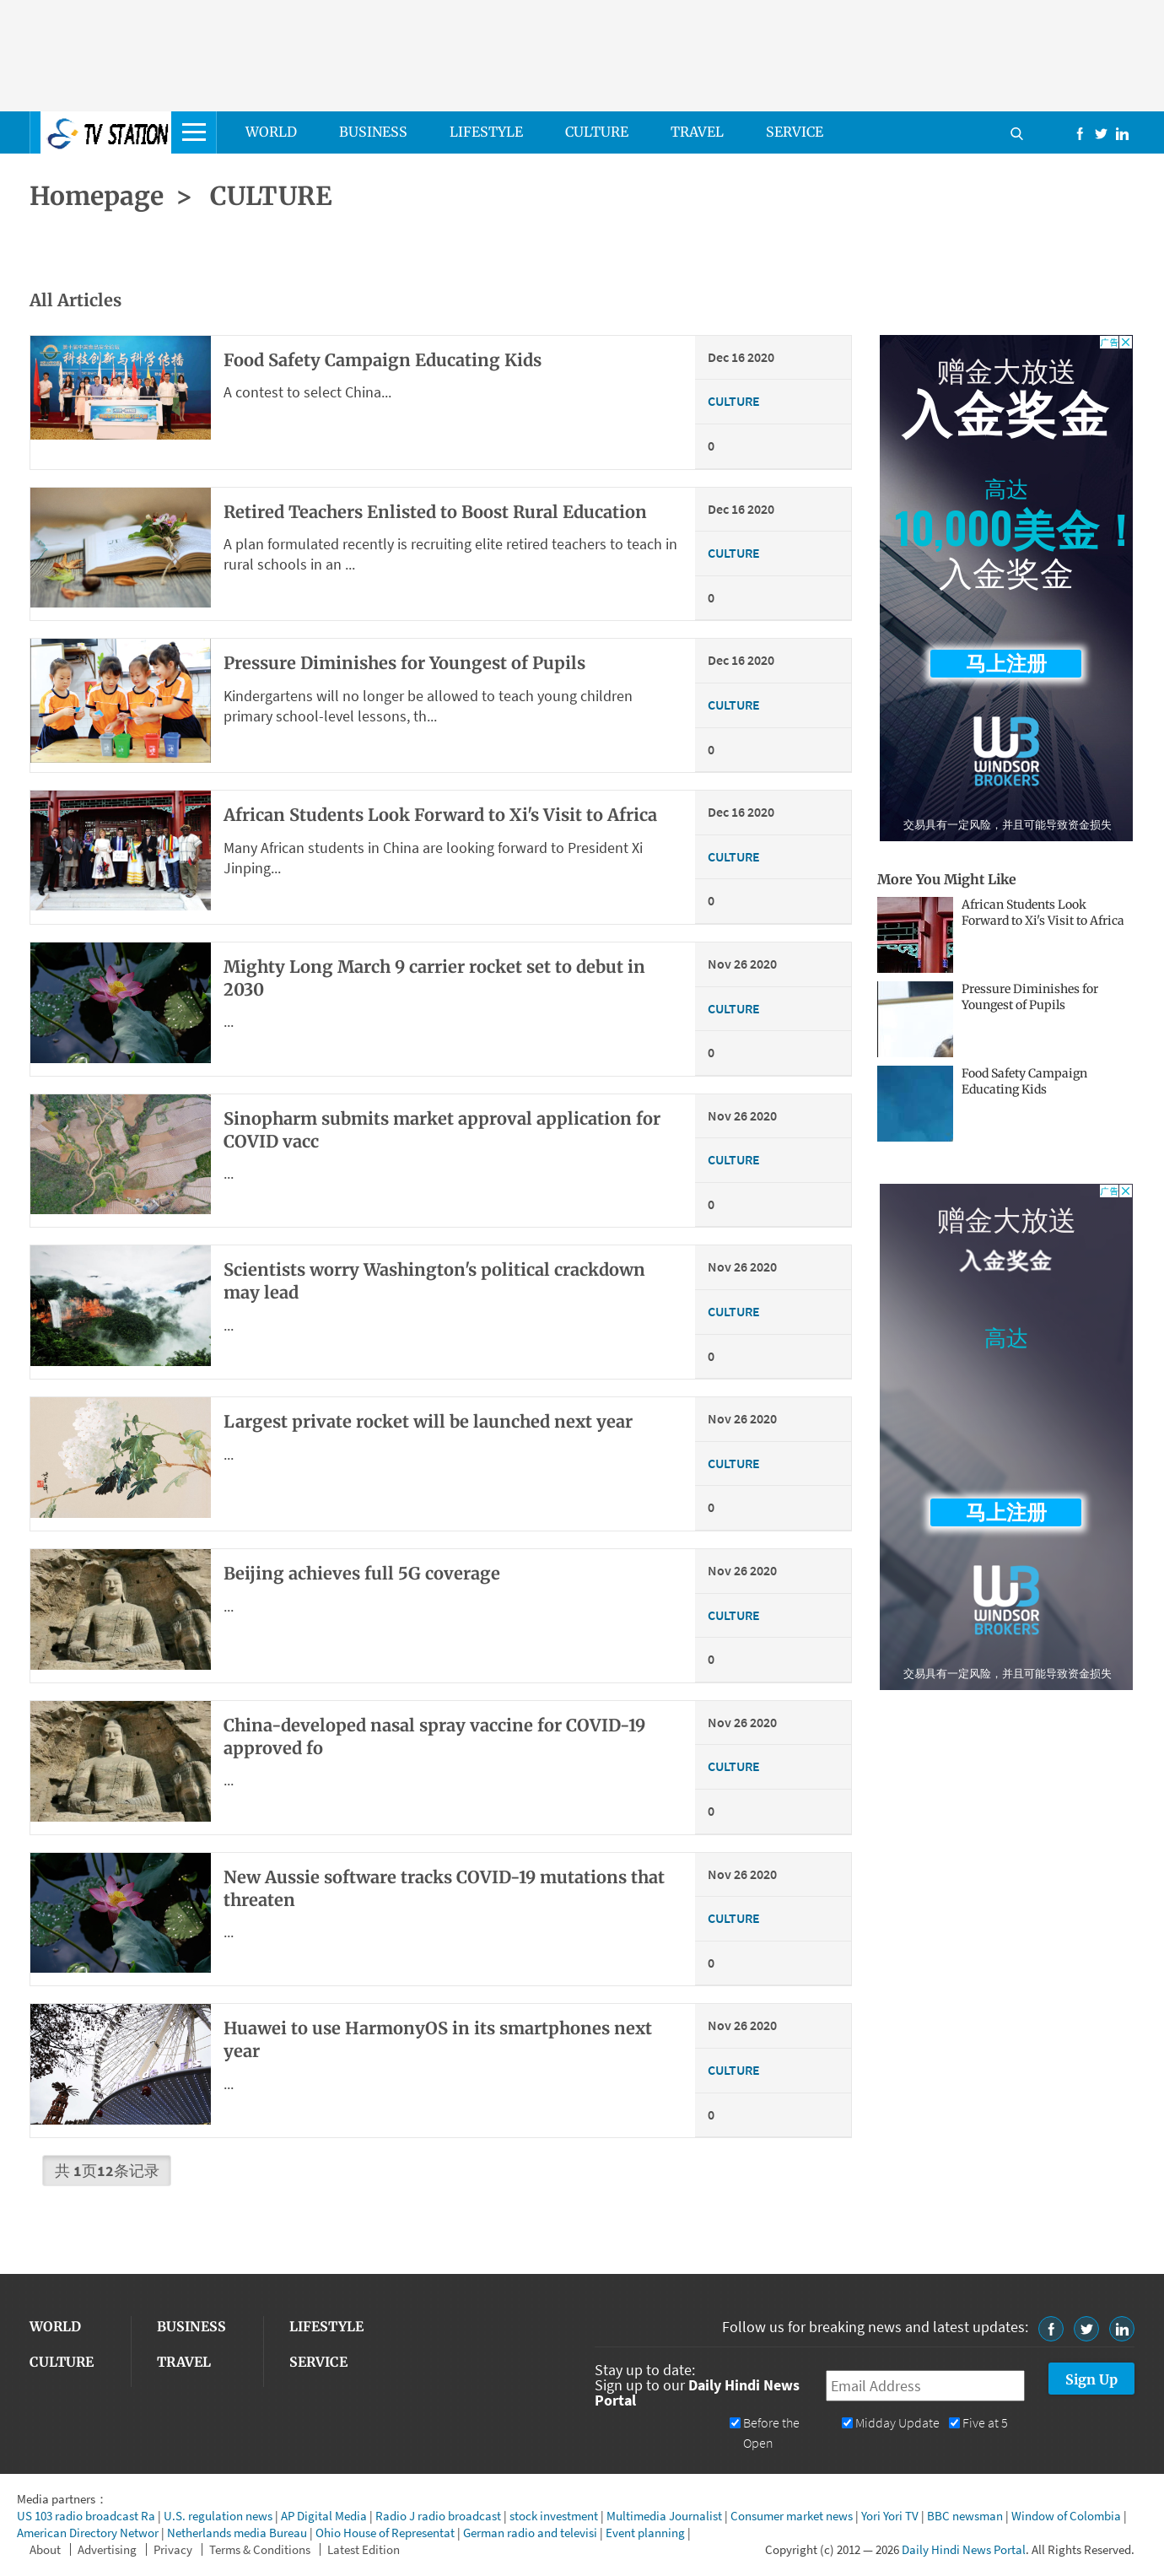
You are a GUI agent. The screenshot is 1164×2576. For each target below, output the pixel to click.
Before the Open (771, 2433)
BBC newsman (965, 2516)
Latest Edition (363, 2549)
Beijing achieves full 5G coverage (362, 1573)
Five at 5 (985, 2423)
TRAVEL (697, 131)
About (45, 2549)
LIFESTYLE (486, 131)
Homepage (97, 196)
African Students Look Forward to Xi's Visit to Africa (440, 814)
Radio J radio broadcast (438, 2516)
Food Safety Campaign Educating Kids (383, 359)
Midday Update (897, 2423)
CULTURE (596, 131)
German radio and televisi (530, 2533)
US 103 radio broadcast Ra (86, 2516)
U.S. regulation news (218, 2516)
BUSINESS (373, 131)
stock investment (553, 2516)
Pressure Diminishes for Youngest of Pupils (1030, 997)
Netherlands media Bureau (237, 2533)
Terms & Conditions (259, 2549)
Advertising (107, 2549)
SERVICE (794, 131)
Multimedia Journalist (664, 2516)
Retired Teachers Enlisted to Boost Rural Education (435, 511)
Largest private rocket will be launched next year (428, 1421)
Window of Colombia (1066, 2516)
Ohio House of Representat (385, 2533)
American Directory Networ (88, 2533)
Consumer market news (791, 2516)
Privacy (173, 2549)
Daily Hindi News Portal (964, 2549)
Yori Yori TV (890, 2516)
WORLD (271, 131)
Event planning (645, 2533)
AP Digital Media (324, 2516)
